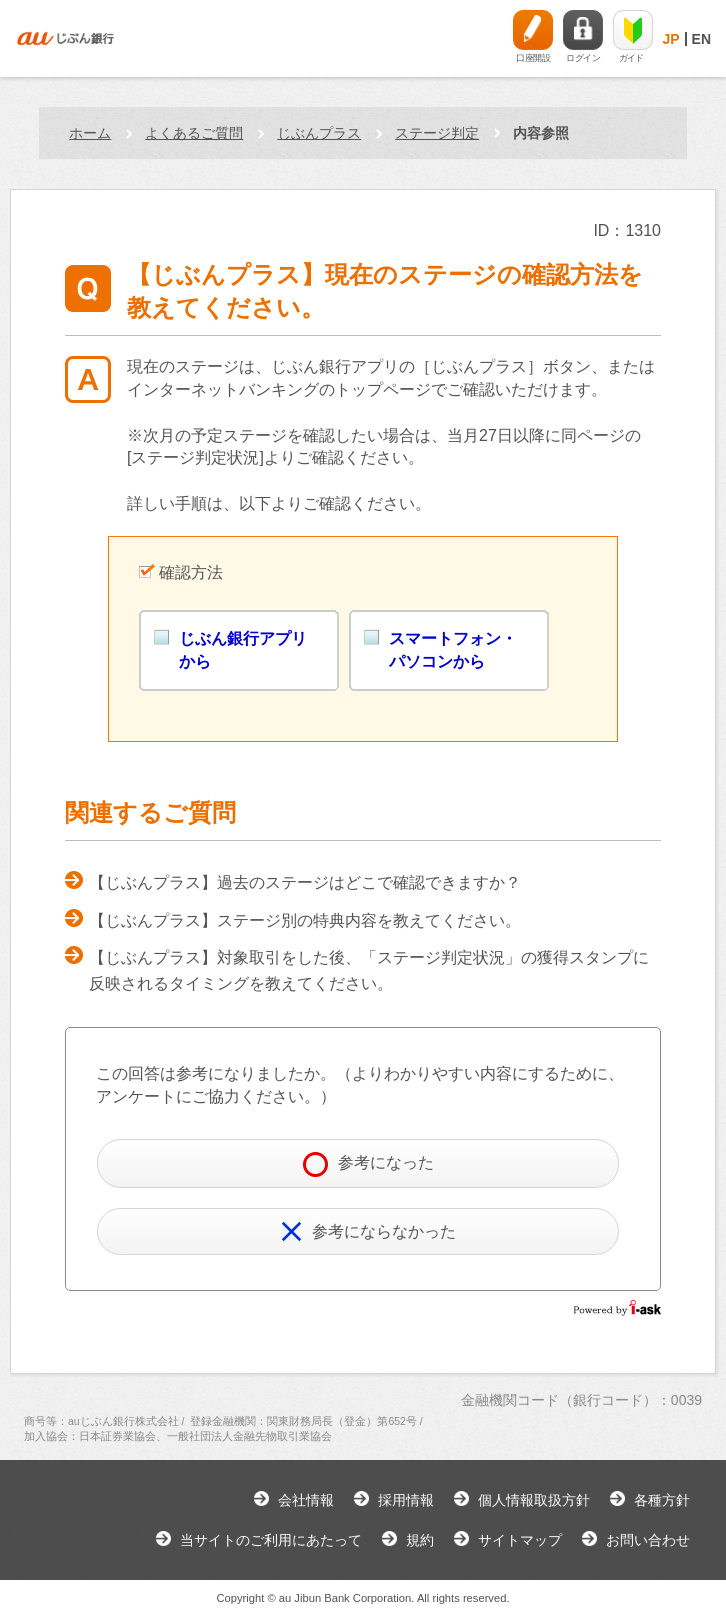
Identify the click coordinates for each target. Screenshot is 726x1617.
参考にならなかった (368, 1231)
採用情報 (406, 1500)
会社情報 (306, 1500)
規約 (420, 1540)
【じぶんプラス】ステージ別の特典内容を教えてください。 (305, 920)
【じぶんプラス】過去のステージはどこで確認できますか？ (305, 882)
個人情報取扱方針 (534, 1500)
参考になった (368, 1164)
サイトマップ (520, 1540)
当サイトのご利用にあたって (271, 1540)
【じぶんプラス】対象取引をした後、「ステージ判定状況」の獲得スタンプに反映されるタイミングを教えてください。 (369, 970)
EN (701, 39)
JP (670, 39)
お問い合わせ (648, 1540)
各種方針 (662, 1500)
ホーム (90, 133)
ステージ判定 (437, 133)
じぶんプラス (319, 133)
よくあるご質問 (194, 133)
